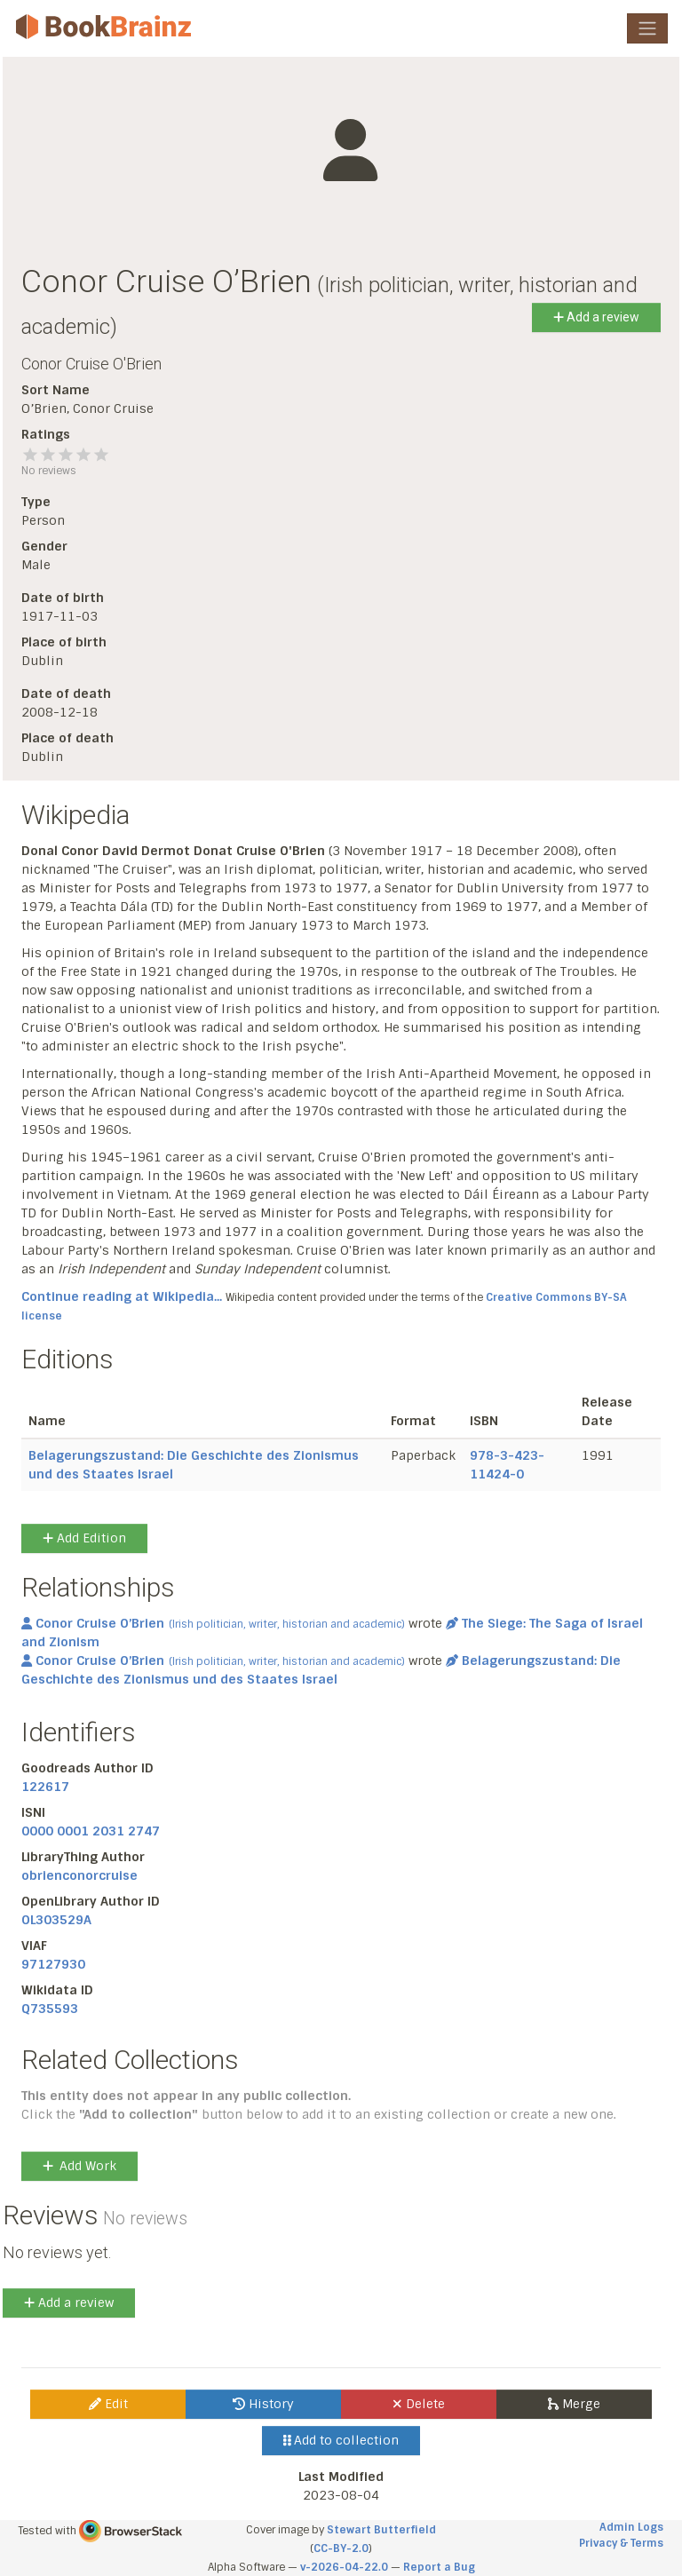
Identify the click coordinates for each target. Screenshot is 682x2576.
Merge (574, 2404)
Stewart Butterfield (381, 2530)
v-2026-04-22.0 (344, 2567)
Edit (108, 2404)
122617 (45, 1787)
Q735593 (49, 2009)
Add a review (596, 317)
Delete (419, 2404)
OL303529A (56, 1920)
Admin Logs (631, 2527)
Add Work (79, 2166)
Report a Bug (439, 2567)
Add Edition (84, 1538)
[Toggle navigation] (647, 28)
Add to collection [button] (341, 2440)
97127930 (53, 1964)
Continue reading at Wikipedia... (121, 1296)
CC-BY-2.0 (341, 2548)
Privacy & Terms (621, 2543)
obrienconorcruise (79, 1875)
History (263, 2404)
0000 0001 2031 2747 (90, 1831)
